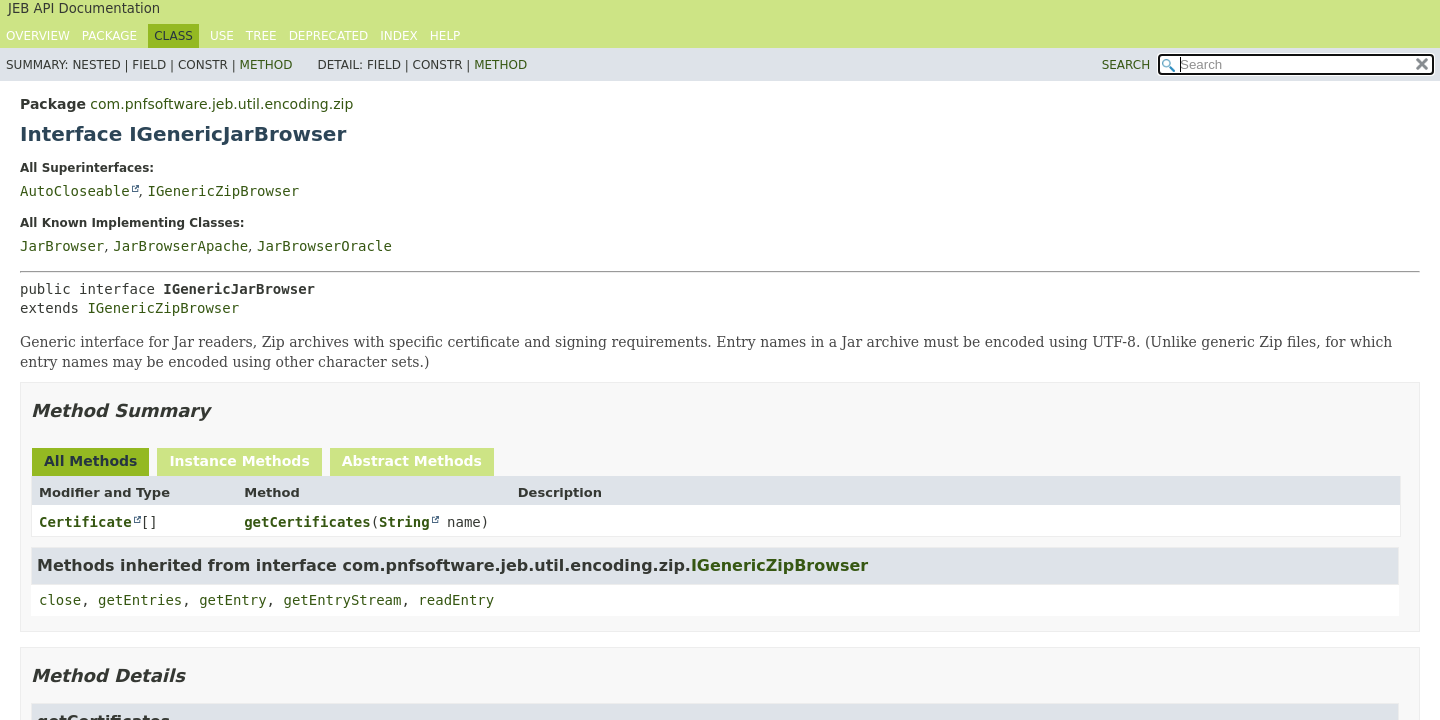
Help (445, 36)
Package (109, 36)
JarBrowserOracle (324, 246)
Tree (261, 36)
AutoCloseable (75, 191)
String (404, 522)
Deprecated (329, 36)
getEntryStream (342, 600)
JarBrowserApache (180, 246)
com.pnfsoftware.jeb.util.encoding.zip (221, 104)
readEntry (456, 600)
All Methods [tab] (90, 461)
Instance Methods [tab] (239, 461)
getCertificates (307, 522)
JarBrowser (62, 246)
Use (222, 36)
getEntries (140, 600)
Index (399, 36)
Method (266, 65)
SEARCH (1126, 65)
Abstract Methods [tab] (412, 461)
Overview (38, 36)
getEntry (232, 600)
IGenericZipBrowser (223, 191)
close (60, 600)
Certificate (85, 522)
